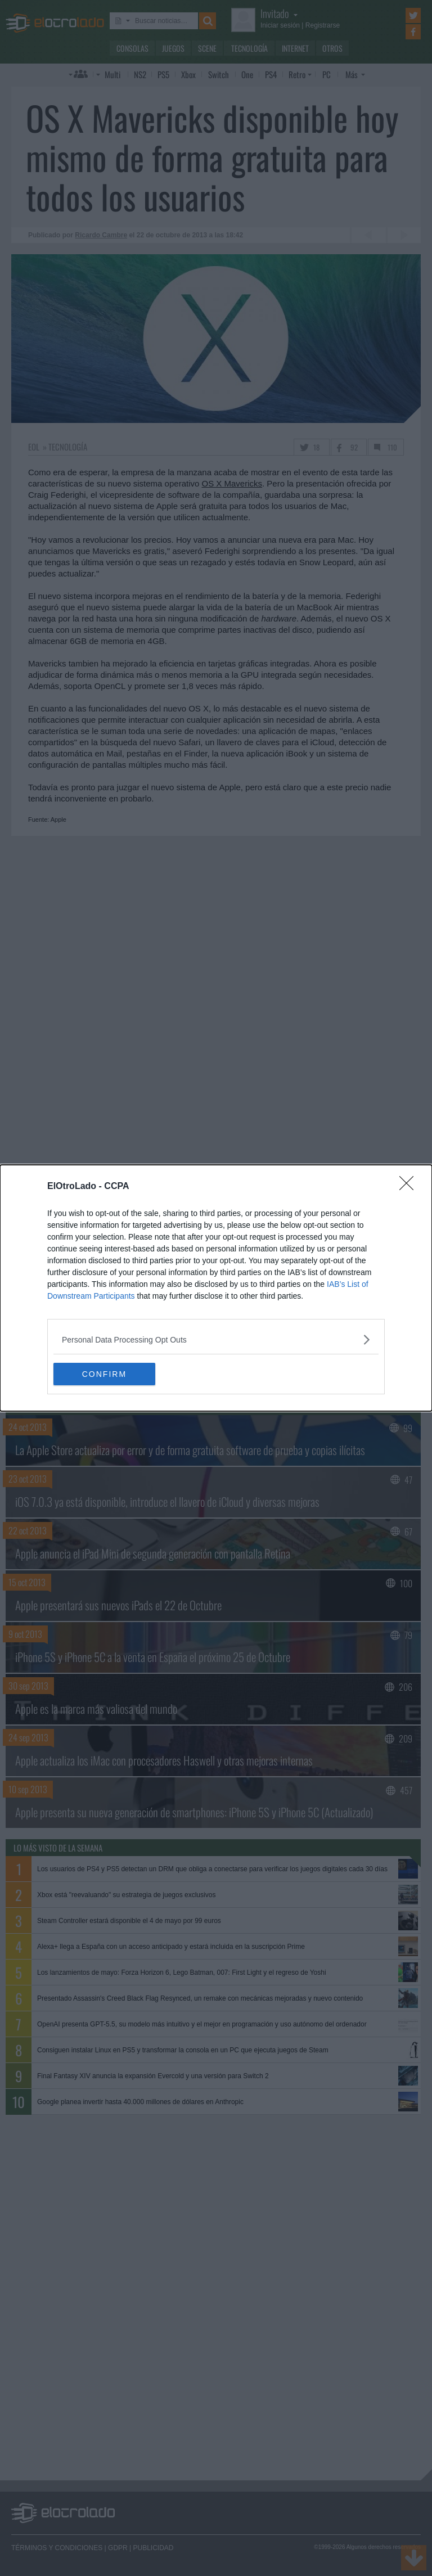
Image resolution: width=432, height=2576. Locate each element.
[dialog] (216, 1288)
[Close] (410, 1186)
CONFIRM (106, 1374)
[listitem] (216, 1339)
